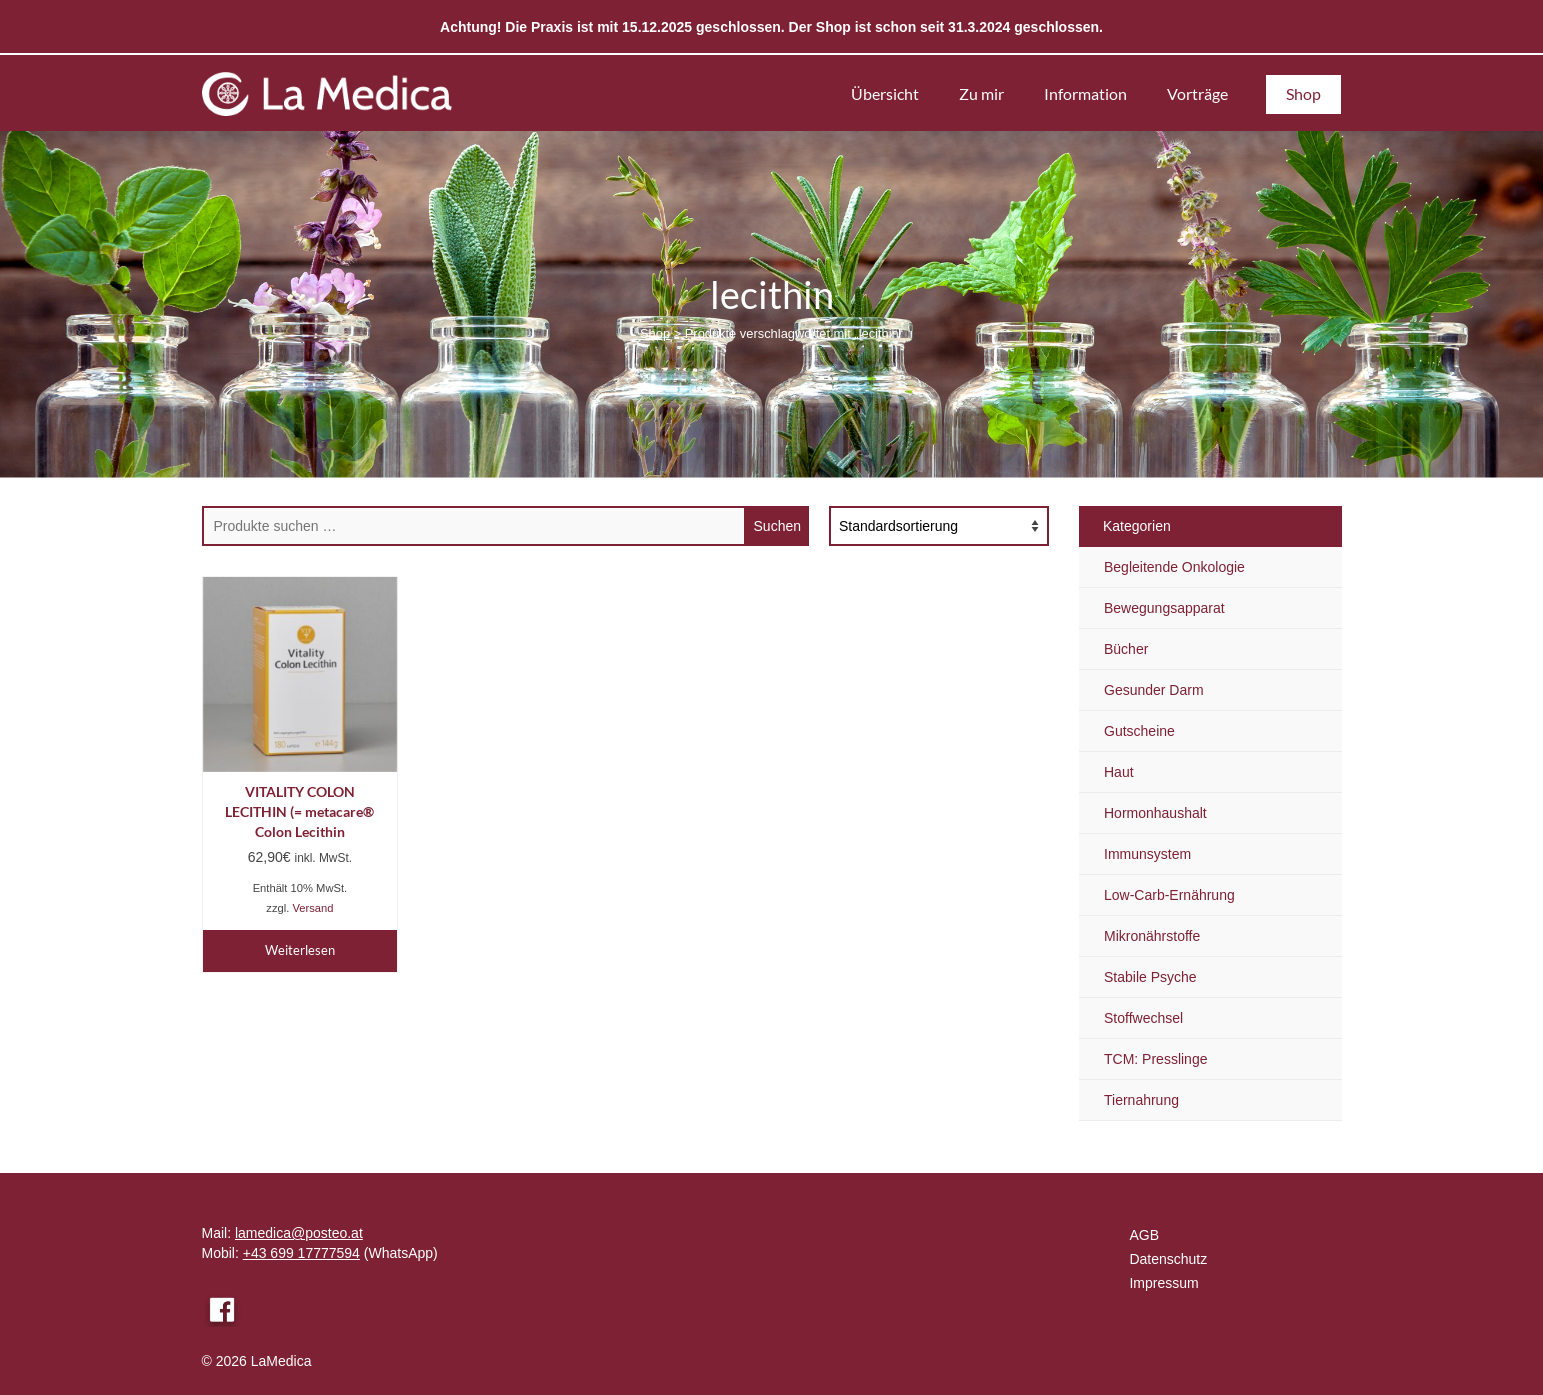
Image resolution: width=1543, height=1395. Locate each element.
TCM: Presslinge (1155, 1059)
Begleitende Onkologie (1174, 567)
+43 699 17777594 (301, 1253)
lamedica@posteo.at (299, 1233)
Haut (1119, 772)
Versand (312, 908)
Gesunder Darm (1154, 690)
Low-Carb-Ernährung (1169, 895)
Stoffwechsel (1143, 1018)
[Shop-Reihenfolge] (939, 526)
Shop (655, 333)
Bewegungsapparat (1164, 608)
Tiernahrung (1141, 1100)
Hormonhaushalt (1155, 813)
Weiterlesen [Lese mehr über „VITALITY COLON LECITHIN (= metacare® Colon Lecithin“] (300, 950)
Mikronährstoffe (1152, 936)
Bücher (1126, 649)
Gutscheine (1139, 731)
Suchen (777, 526)
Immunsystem (1147, 854)
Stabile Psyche (1150, 977)
